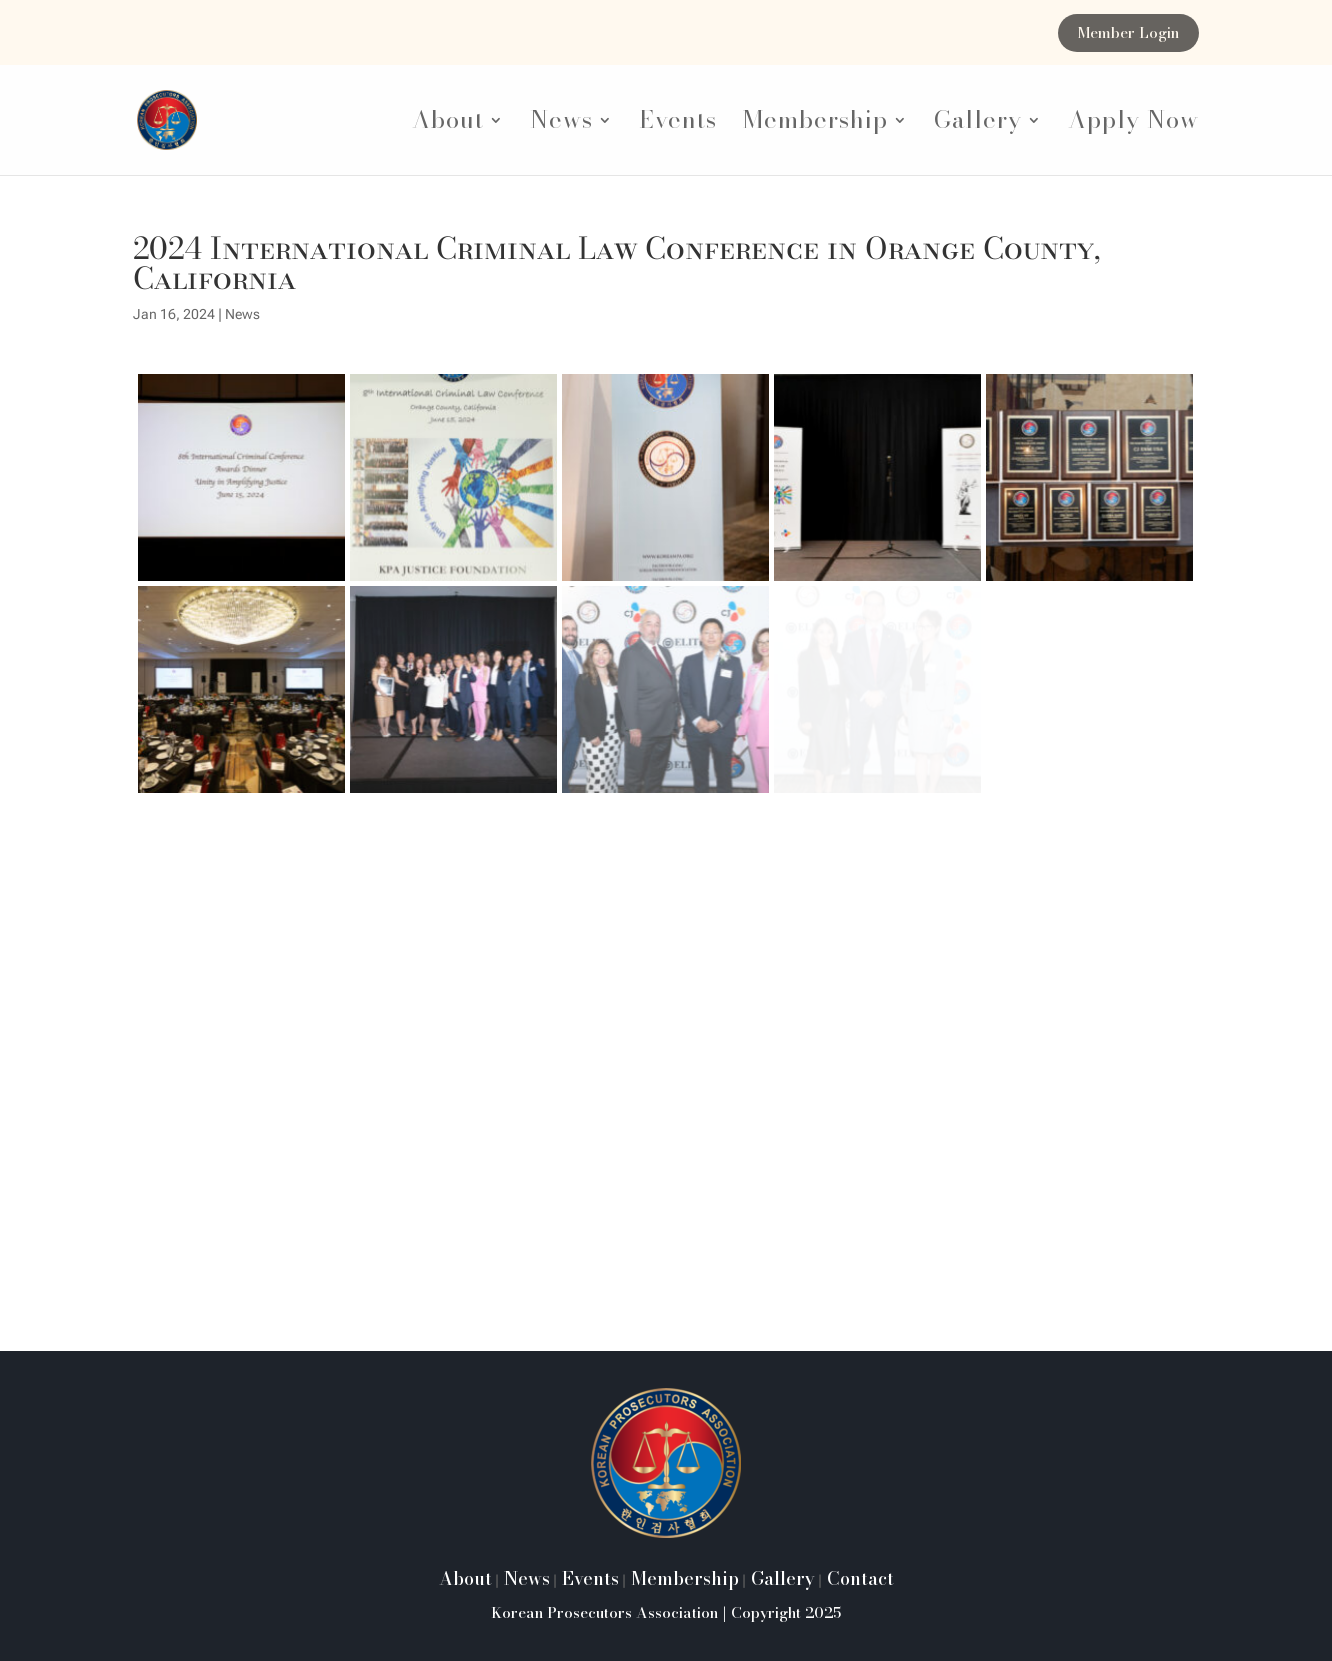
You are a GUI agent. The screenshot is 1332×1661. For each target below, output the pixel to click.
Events (678, 125)
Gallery (978, 125)
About (448, 125)
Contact (858, 1578)
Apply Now (1133, 125)
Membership (815, 125)
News (561, 125)
